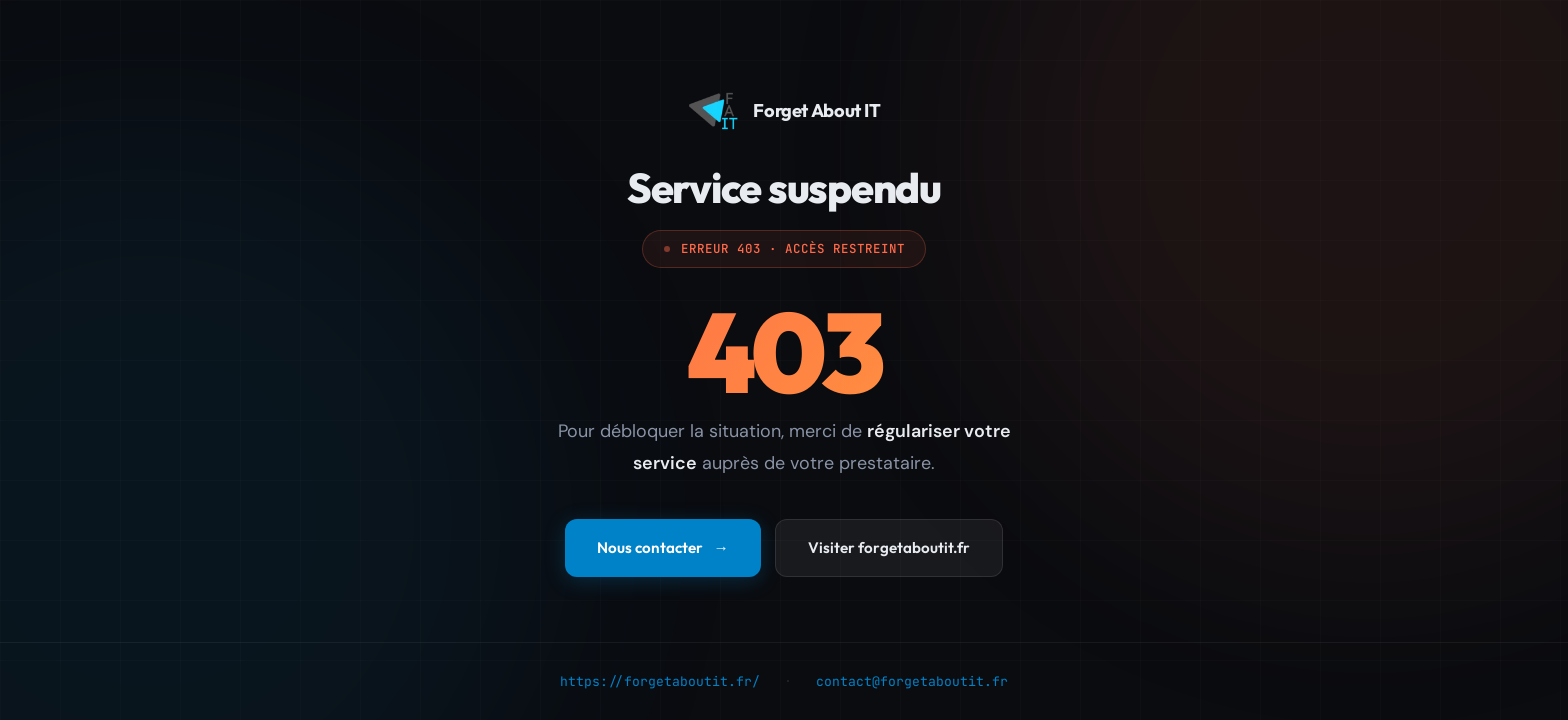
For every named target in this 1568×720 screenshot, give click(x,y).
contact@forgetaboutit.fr (912, 681)
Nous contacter (662, 549)
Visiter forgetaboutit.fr (889, 548)
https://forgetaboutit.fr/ (660, 681)
